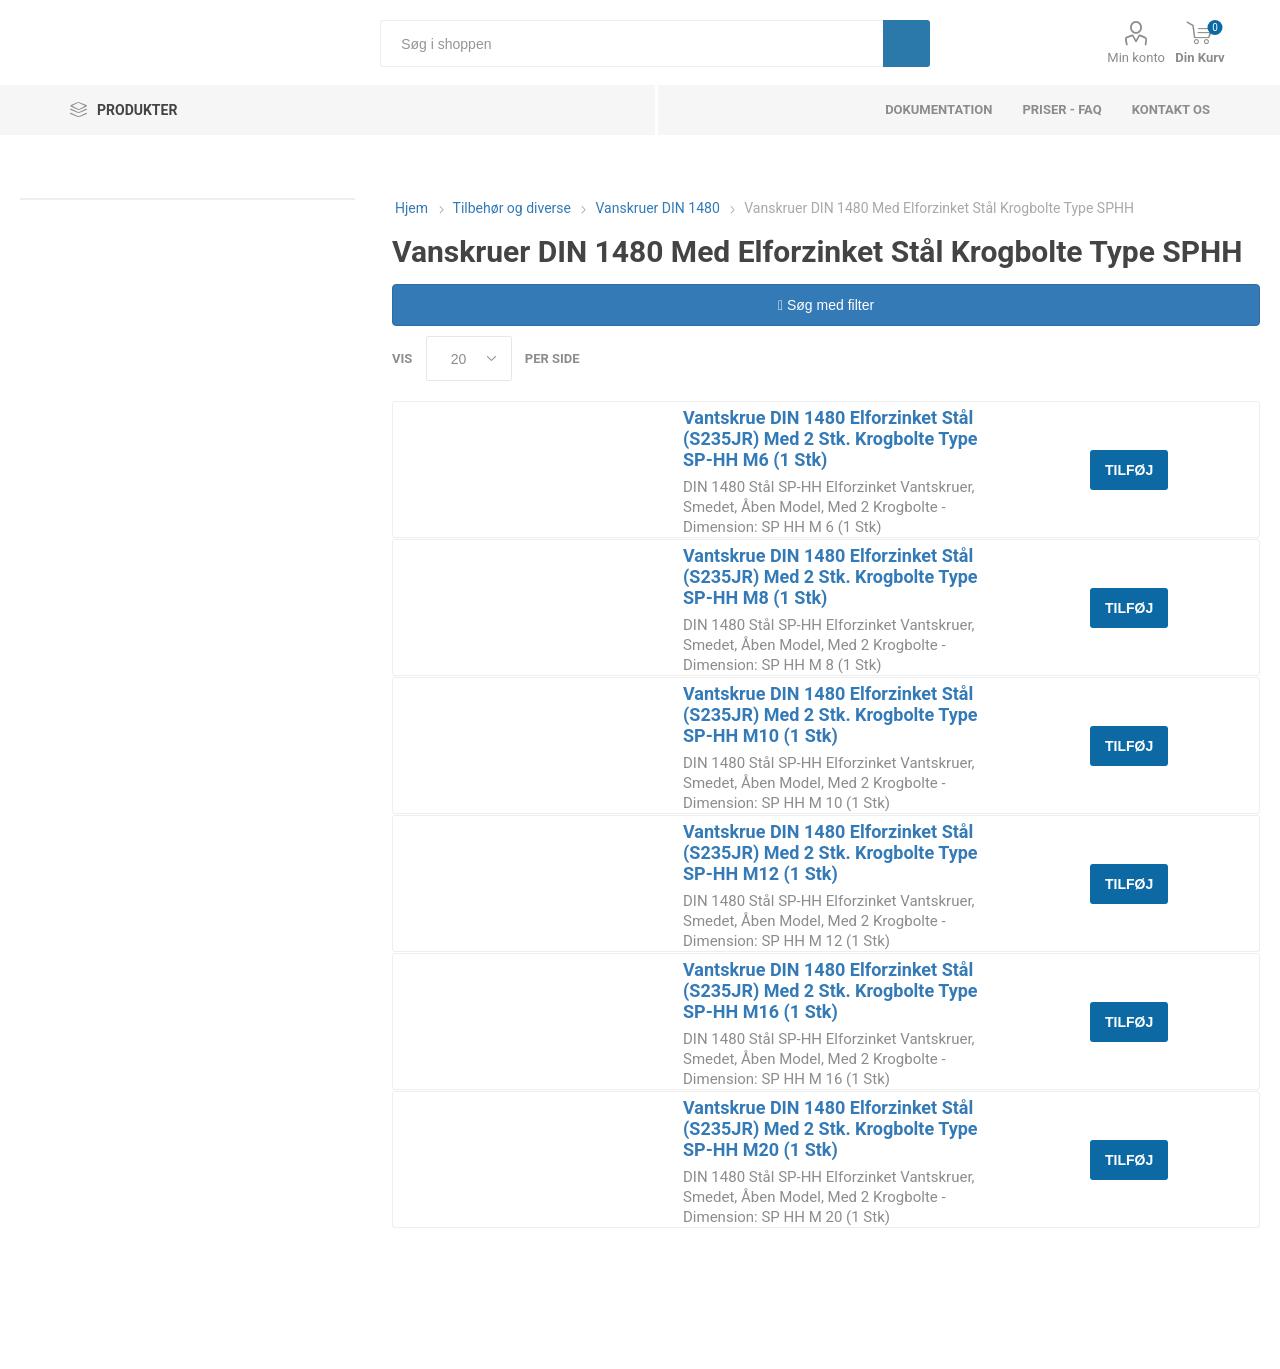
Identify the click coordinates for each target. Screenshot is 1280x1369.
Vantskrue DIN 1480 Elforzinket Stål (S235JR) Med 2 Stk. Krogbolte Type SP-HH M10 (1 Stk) (830, 714)
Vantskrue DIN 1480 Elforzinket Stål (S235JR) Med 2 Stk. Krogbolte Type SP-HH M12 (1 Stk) (830, 852)
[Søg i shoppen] (631, 43)
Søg (906, 43)
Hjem (411, 208)
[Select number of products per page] (469, 358)
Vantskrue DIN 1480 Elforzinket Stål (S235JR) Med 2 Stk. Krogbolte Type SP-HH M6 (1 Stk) (830, 438)
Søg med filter (826, 305)
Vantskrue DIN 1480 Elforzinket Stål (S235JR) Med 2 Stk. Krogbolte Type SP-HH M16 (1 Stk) (830, 990)
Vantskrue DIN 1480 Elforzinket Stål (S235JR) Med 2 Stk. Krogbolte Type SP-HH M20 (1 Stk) (830, 1128)
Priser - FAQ (1061, 109)
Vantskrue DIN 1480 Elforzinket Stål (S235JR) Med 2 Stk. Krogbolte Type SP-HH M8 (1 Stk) (830, 576)
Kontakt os (1171, 109)
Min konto (1136, 57)
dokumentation (938, 109)
